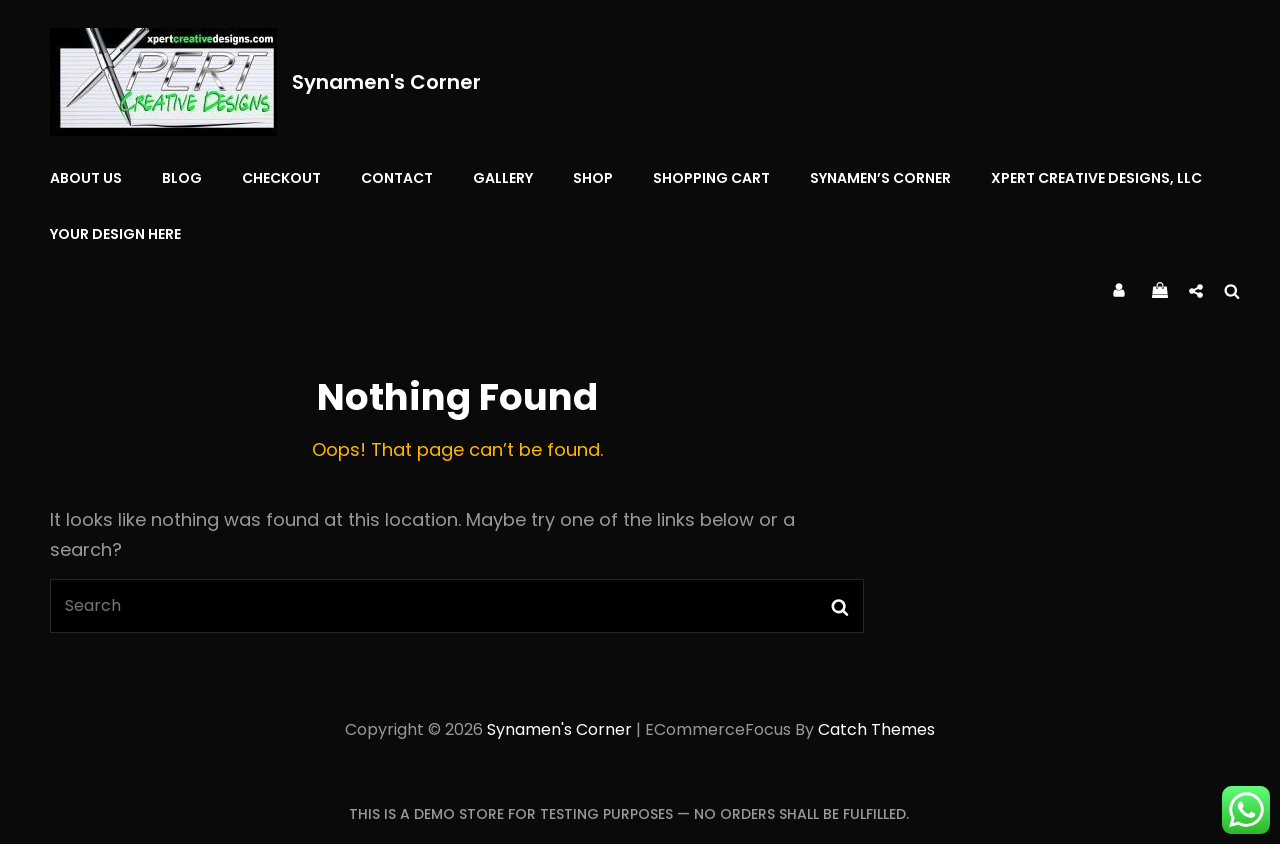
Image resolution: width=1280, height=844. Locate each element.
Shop (593, 178)
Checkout (281, 178)
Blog (182, 178)
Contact (397, 178)
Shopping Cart (711, 178)
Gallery (503, 178)
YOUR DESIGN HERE (115, 234)
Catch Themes (876, 729)
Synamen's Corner (386, 82)
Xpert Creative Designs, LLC (1096, 178)
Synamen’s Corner (880, 178)
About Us (86, 178)
